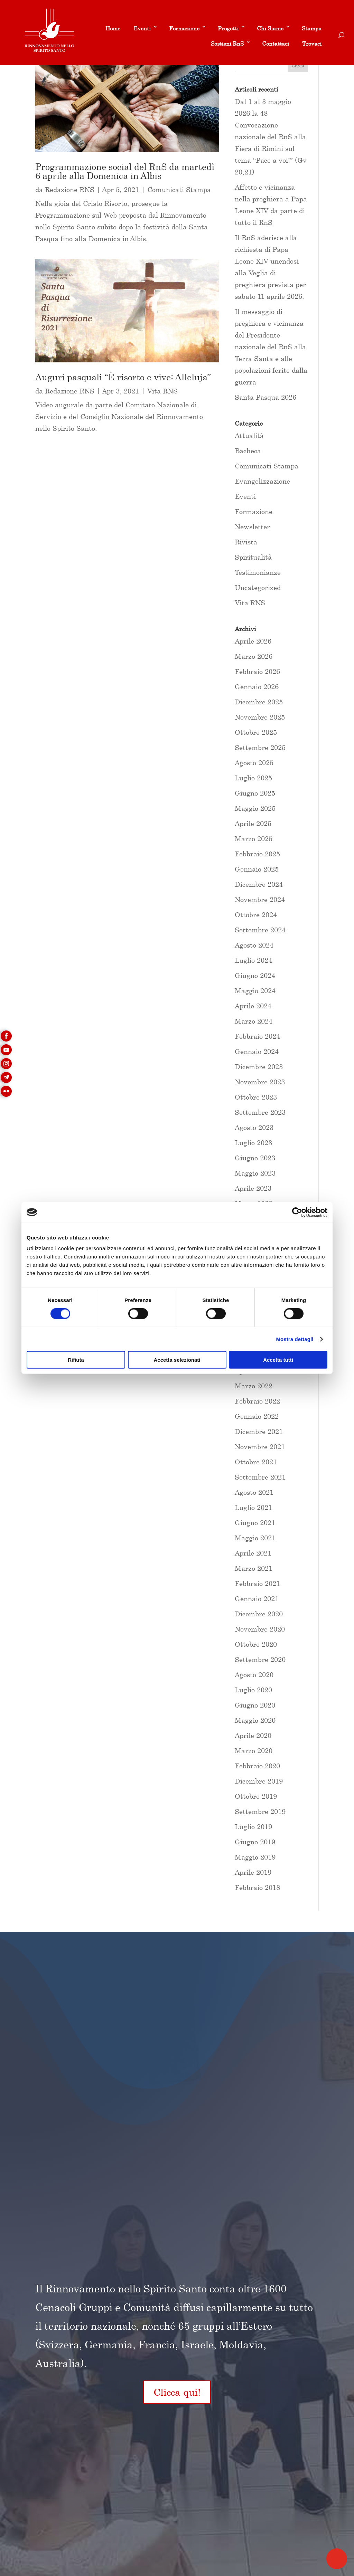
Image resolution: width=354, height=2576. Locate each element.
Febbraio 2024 (257, 1036)
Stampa (312, 28)
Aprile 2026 (253, 641)
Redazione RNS (69, 189)
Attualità (249, 435)
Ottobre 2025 (256, 732)
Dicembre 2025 (259, 702)
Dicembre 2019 (259, 1781)
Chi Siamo (270, 28)
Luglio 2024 (253, 960)
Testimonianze (258, 572)
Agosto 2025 (254, 763)
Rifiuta (76, 1360)
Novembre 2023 (260, 1082)
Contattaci (275, 43)
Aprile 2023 (253, 1188)
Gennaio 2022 (257, 1416)
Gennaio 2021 (257, 1599)
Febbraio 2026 (257, 671)
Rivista (246, 542)
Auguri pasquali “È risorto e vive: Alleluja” (123, 377)
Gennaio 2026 (257, 687)
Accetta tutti (278, 1360)
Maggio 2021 (255, 1538)
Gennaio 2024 (257, 1051)
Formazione (184, 28)
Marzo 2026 (253, 656)
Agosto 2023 (254, 1127)
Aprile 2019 (253, 1872)
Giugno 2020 (255, 1705)
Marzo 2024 (253, 1021)
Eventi (142, 28)
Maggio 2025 (255, 808)
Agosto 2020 (254, 1675)
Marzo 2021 (253, 1568)
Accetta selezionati (176, 1360)
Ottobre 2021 (256, 1462)
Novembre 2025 (260, 717)
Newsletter (252, 527)
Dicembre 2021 (259, 1431)
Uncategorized (258, 587)
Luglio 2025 (253, 778)
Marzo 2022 (253, 1386)
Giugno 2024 (255, 975)
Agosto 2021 (254, 1492)
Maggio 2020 (255, 1720)
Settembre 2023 (260, 1112)
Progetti (228, 28)
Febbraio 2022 (257, 1401)
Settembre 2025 (260, 747)
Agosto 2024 (254, 945)
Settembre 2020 (260, 1659)
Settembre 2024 (260, 930)
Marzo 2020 (253, 1751)
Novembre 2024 (260, 899)
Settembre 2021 (260, 1477)
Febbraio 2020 (257, 1766)
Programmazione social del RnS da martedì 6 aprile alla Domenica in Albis (124, 171)
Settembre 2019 (260, 1811)
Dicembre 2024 (259, 884)
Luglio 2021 (253, 1507)
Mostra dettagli (294, 1339)
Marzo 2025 (253, 839)
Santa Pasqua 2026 (265, 397)
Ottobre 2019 (256, 1796)
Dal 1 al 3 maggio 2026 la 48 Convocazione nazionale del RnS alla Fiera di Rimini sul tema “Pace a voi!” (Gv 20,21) (271, 136)
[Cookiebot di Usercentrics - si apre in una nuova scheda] (297, 1212)
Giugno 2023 (255, 1158)
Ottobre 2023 (256, 1097)
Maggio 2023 (255, 1173)
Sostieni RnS (227, 43)
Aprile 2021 (253, 1553)
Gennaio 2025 (257, 869)
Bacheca (248, 451)
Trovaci (312, 43)
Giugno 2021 (255, 1523)
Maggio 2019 (255, 1857)
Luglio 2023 (253, 1143)
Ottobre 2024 (256, 915)
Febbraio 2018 (257, 1887)
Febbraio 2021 (257, 1583)
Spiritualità (253, 557)
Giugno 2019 (255, 1842)
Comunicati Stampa (179, 189)
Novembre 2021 (260, 1447)
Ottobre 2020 (256, 1644)
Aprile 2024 (253, 1006)
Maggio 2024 (255, 991)
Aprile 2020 (253, 1735)
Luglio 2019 (253, 1827)
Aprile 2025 (253, 823)
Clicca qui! (177, 2392)
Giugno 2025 (255, 793)
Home (112, 28)
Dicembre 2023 (259, 1067)
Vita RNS (162, 391)
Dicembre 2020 (259, 1614)
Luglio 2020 (253, 1690)
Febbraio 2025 (257, 854)
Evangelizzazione (262, 481)
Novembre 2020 (260, 1629)
